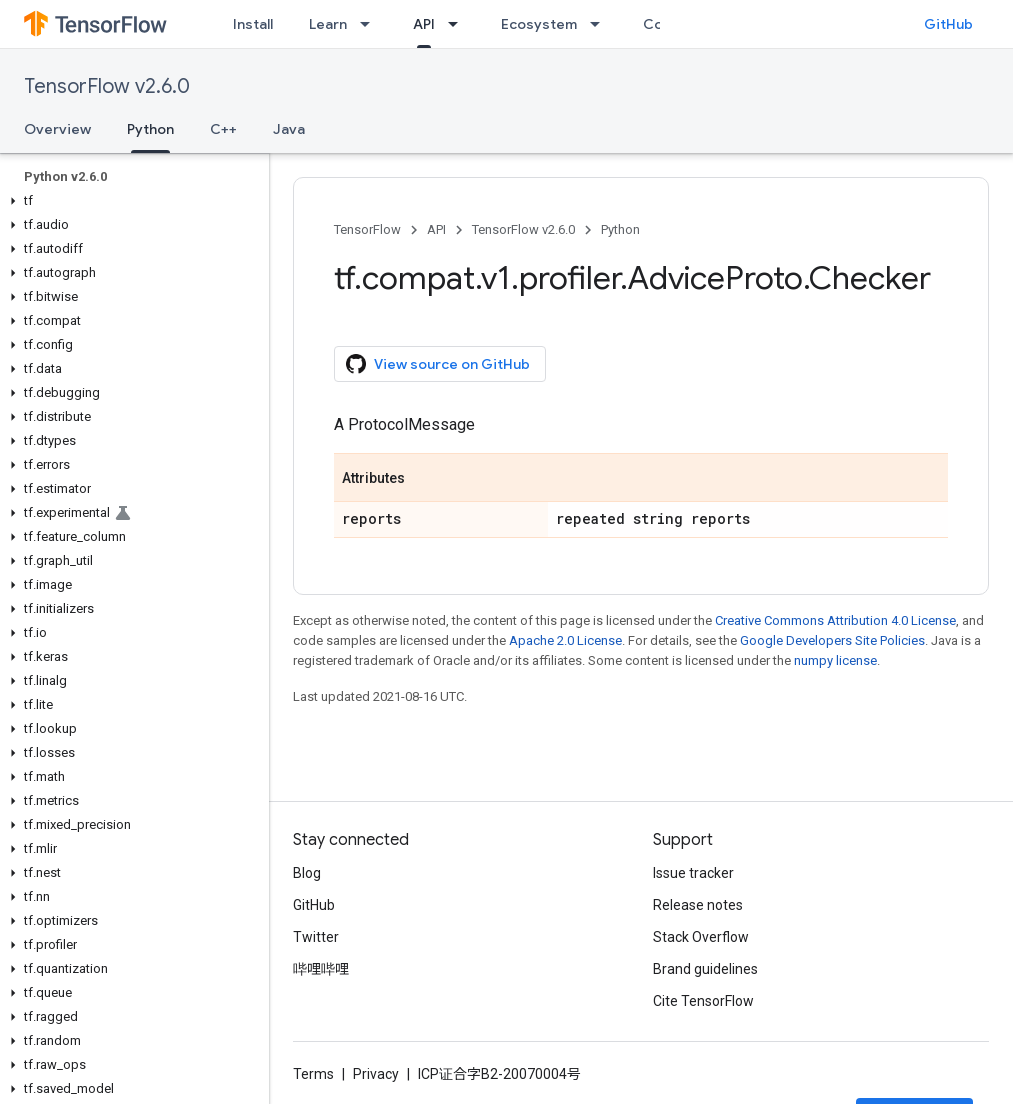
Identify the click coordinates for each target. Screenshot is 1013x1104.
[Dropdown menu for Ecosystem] (601, 24)
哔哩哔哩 (321, 969)
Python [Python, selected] (150, 129)
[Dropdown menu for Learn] (371, 24)
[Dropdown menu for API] (459, 24)
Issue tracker (693, 873)
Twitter (316, 937)
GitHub (948, 24)
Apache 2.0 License (565, 640)
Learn (328, 24)
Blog (307, 873)
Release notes (698, 905)
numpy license (835, 660)
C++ (223, 129)
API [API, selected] (424, 24)
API (436, 229)
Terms (313, 1074)
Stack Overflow (701, 937)
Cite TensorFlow (703, 1001)
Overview (57, 129)
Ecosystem (539, 24)
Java (289, 129)
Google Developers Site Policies (832, 640)
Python (620, 229)
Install (253, 24)
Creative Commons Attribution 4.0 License (835, 620)
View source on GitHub (438, 364)
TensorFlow (367, 229)
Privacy (376, 1074)
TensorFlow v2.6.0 (107, 86)
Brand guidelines (705, 969)
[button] (130, 201)
